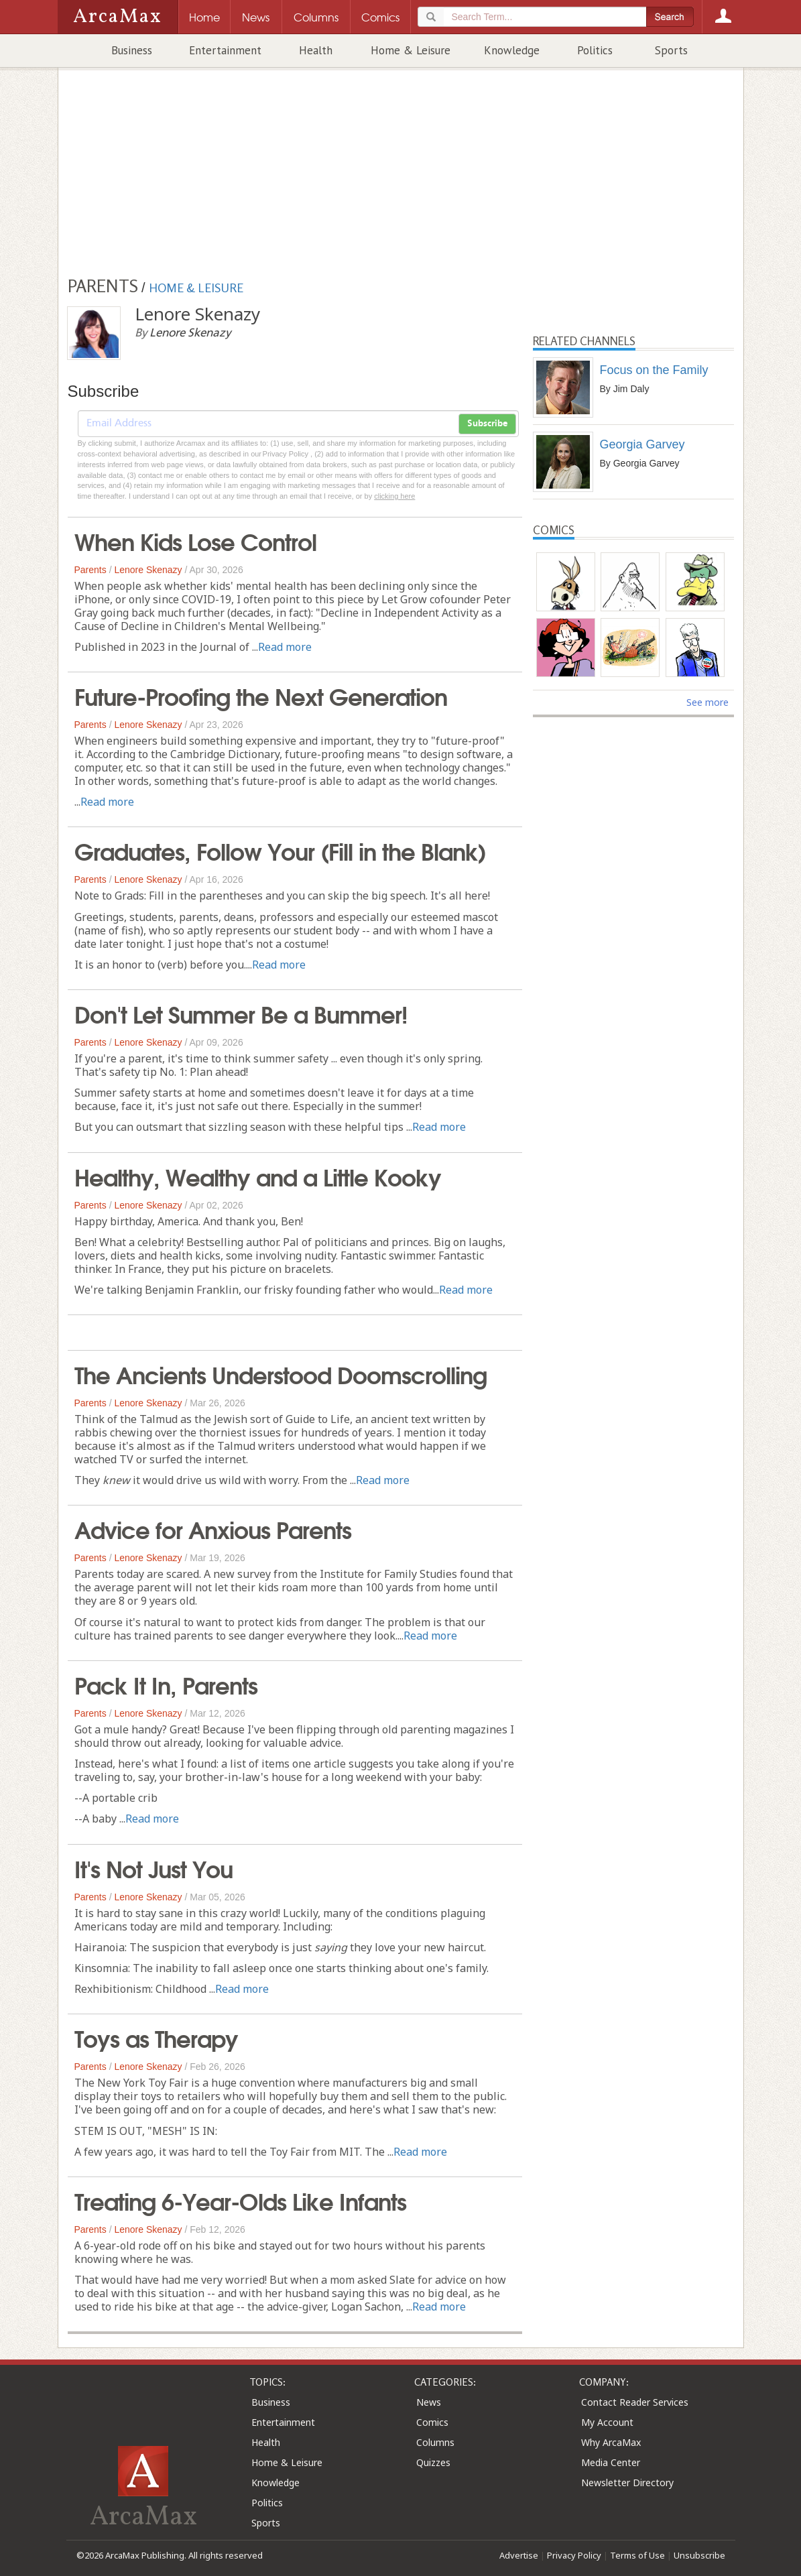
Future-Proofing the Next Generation (260, 695)
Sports (671, 50)
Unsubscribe (699, 2555)
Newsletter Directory (627, 2482)
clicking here (394, 496)
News (428, 2402)
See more (707, 702)
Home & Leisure (410, 50)
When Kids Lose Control (195, 540)
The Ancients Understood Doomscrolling (280, 1373)
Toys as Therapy (156, 2037)
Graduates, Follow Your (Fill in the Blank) (280, 850)
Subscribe (487, 423)
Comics (432, 2422)
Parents (90, 569)
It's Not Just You (153, 1867)
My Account (607, 2422)
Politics (595, 50)
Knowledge (512, 50)
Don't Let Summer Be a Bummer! (241, 1012)
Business (131, 50)
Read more (285, 646)
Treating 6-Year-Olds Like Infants (240, 2200)
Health (315, 50)
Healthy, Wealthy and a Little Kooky (257, 1175)
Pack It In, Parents (165, 1683)
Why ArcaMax (611, 2442)
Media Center (610, 2462)
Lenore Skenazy (148, 569)
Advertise (518, 2555)
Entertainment (225, 50)
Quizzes (433, 2462)
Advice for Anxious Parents (212, 1528)
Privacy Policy (574, 2555)
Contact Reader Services (634, 2402)
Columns (435, 2442)
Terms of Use (637, 2555)
